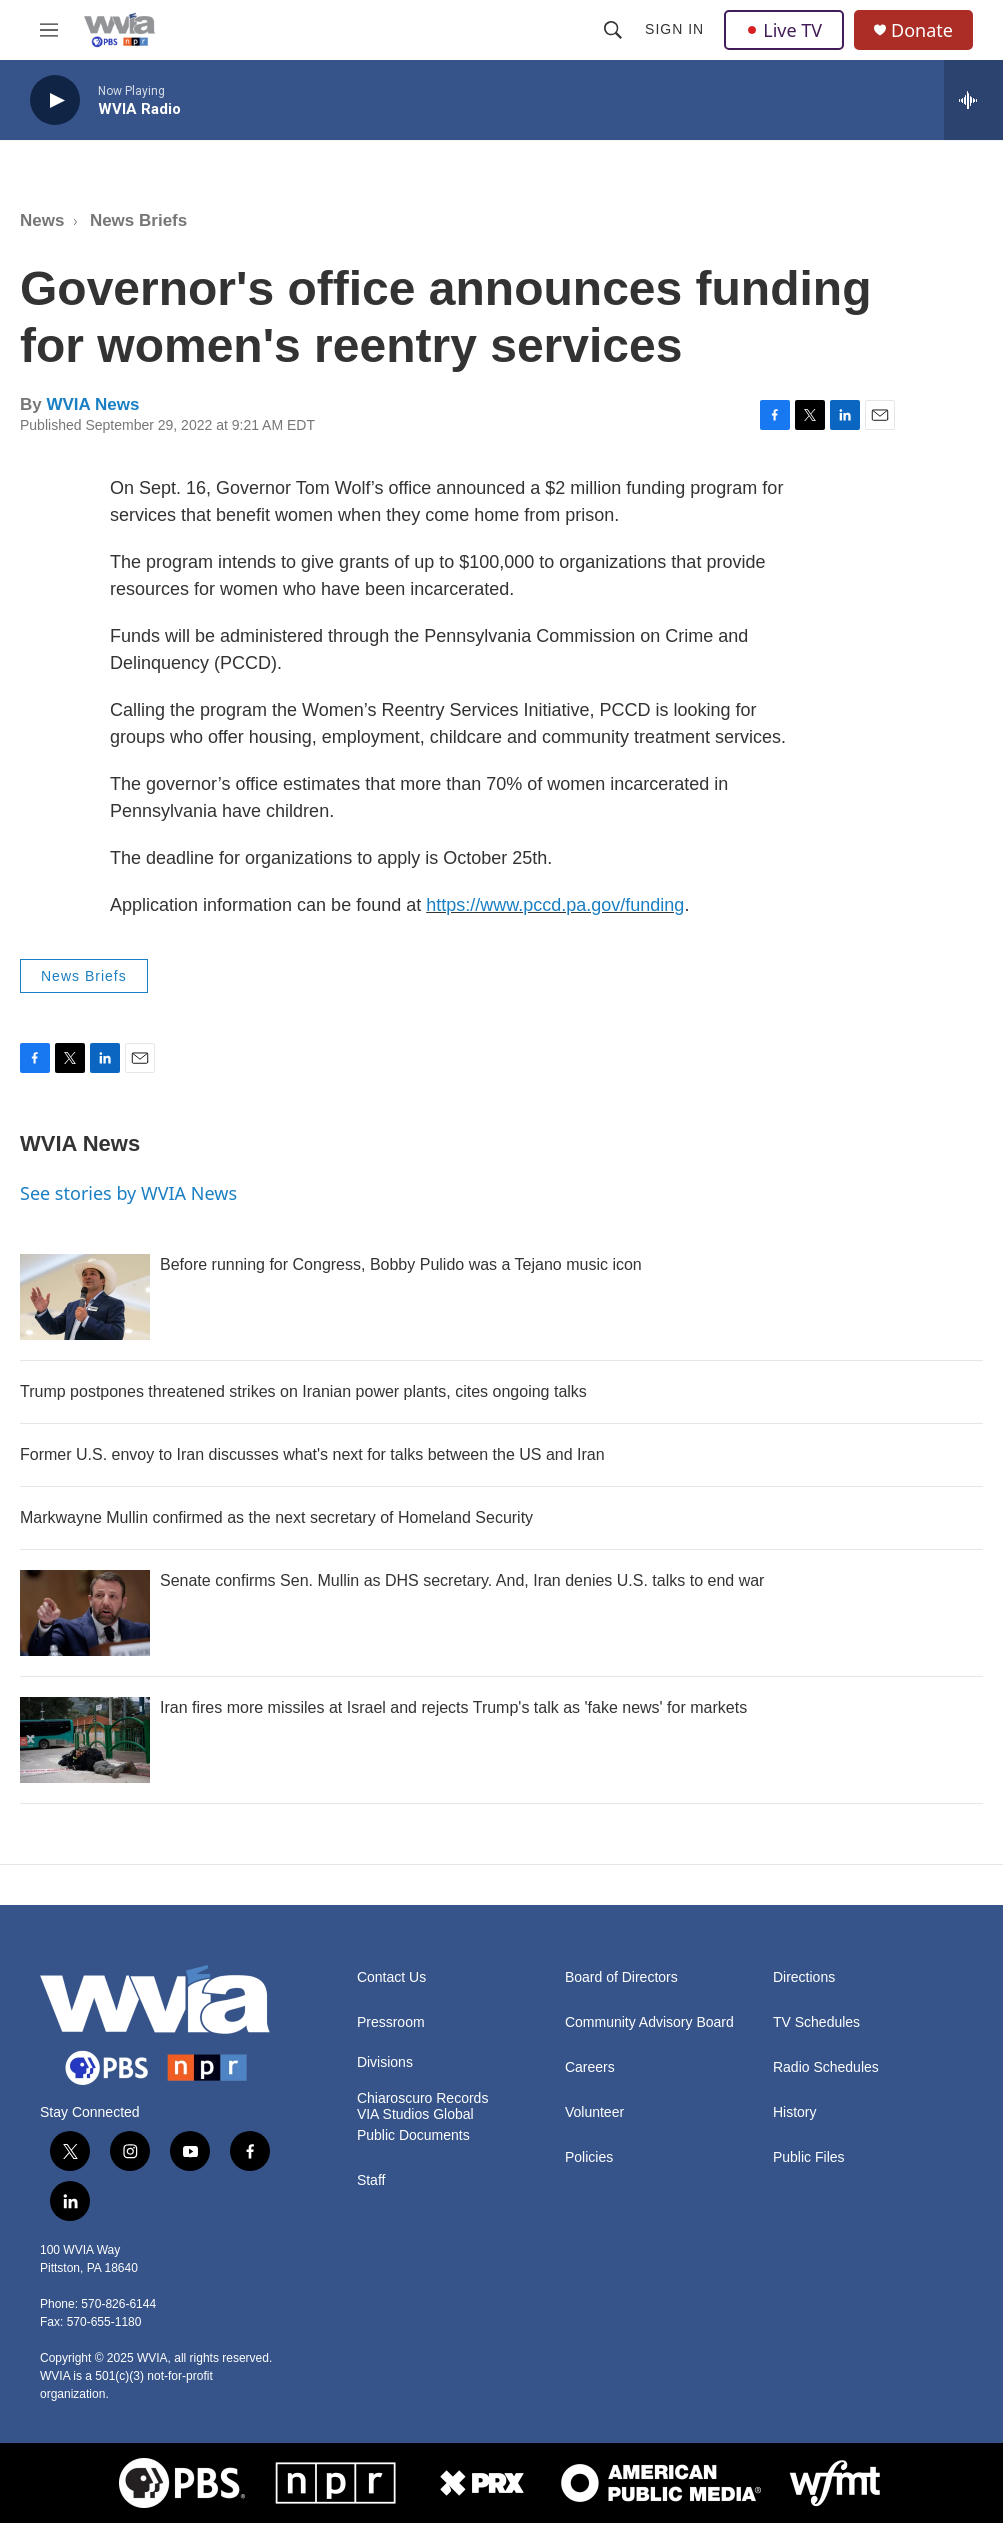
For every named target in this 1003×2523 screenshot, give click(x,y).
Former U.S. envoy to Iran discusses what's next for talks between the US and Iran (312, 1454)
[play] (55, 100)
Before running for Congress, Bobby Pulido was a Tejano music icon (401, 1264)
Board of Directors (621, 1977)
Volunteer (594, 2112)
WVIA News (92, 404)
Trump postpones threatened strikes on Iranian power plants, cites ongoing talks (303, 1391)
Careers (590, 2067)
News (42, 220)
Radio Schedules (826, 2067)
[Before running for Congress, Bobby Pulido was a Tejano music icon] (85, 1297)
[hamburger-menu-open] (49, 30)
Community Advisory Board (649, 2022)
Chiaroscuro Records (423, 2098)
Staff (371, 2180)
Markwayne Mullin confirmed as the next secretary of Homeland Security (276, 1517)
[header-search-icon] (613, 30)
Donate (922, 30)
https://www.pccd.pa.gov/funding (555, 905)
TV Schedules (816, 2022)
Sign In (674, 29)
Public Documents (413, 2135)
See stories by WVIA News (128, 1193)
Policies (589, 2157)
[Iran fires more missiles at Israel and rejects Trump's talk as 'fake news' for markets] (85, 1740)
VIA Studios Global (415, 2114)
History (795, 2112)
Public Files (809, 2157)
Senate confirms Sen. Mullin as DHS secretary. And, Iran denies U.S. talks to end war (462, 1580)
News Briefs (138, 220)
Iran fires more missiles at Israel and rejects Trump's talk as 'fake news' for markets (453, 1707)
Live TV (784, 30)
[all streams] (973, 100)
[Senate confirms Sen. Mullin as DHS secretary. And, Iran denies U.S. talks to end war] (85, 1613)
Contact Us (391, 1977)
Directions (804, 1977)
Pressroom (391, 2022)
